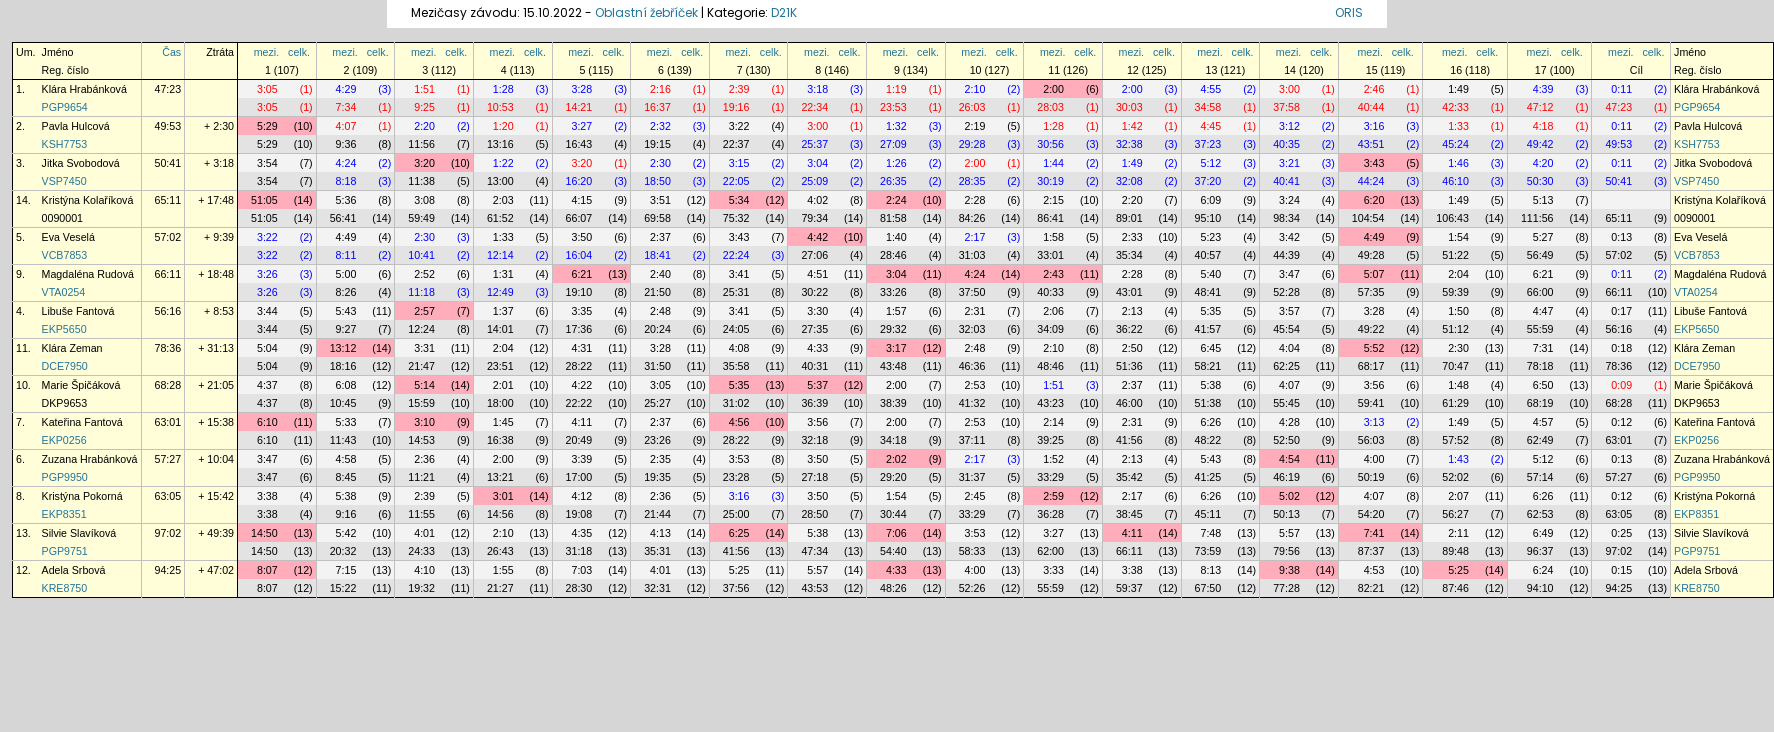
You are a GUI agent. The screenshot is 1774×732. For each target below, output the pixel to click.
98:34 (1286, 218)
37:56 (736, 588)
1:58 (1053, 237)
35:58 (736, 366)
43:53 (814, 588)
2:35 (660, 459)
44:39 (1286, 255)
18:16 (343, 366)
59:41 (1371, 403)
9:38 (1289, 570)
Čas (171, 52)
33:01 (1050, 255)
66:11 (168, 274)
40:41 (1286, 181)
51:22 (1455, 255)
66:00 (1540, 292)
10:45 (343, 403)
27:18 (814, 477)
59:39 (1455, 292)
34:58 (1208, 107)
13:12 (343, 348)
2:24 (896, 200)
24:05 (736, 329)
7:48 (1210, 533)
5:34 (739, 200)
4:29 (346, 89)
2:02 (896, 459)
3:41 (739, 274)
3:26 (267, 274)
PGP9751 (65, 551)
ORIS (1349, 12)
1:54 (1458, 237)
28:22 (579, 366)
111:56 (1537, 218)
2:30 (660, 163)
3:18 (817, 89)
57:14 (1540, 477)
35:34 (1129, 255)
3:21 (1289, 163)
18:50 (657, 181)
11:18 (421, 292)
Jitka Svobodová (81, 163)
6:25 (739, 533)
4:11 (581, 422)
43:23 (1050, 403)
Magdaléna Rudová (88, 274)
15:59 (421, 403)
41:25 (1208, 477)
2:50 (1132, 348)
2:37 (660, 237)
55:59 (1540, 329)
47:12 (1540, 107)
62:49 (1540, 440)
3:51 (660, 200)
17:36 (579, 329)
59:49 (421, 218)
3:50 (581, 237)
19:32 (421, 588)
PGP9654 (65, 107)
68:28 (168, 385)
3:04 (817, 163)
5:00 (346, 274)
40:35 (1286, 144)
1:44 (1053, 163)
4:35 (581, 533)
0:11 (1621, 89)
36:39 (814, 403)
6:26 (1210, 422)
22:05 (736, 181)
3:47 (1289, 274)
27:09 (893, 144)
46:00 (1129, 403)
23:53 (893, 107)
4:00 (1374, 459)
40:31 (814, 366)
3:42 (1289, 237)
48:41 (1208, 292)
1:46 (1458, 163)
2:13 (1132, 311)
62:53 (1540, 514)
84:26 (972, 218)
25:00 (736, 514)
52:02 (1455, 477)
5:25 (739, 570)
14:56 (500, 514)
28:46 (893, 255)
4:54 (1289, 459)
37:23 (1208, 144)
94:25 (168, 570)
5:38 (1210, 385)
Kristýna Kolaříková (88, 200)
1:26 (896, 163)
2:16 (660, 89)
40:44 (1371, 107)
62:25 (1286, 366)
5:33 (346, 422)
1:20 (503, 126)
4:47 (1543, 311)
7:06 (896, 533)
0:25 (1621, 533)
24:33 (421, 551)
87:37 (1371, 551)
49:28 (1371, 255)
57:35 (1371, 292)
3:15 (739, 163)
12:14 (500, 255)
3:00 (1289, 89)
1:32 (896, 126)
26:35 (893, 181)
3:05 (267, 89)
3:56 (1374, 385)
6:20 (1374, 200)
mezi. (266, 52)
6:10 (267, 422)
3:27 (581, 126)
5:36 (346, 200)
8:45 (346, 477)
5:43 (346, 311)
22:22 (579, 403)
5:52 (1374, 348)
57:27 (168, 459)
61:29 (1455, 403)
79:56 (1286, 551)
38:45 (1129, 514)
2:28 (975, 200)
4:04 (1289, 348)
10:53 (500, 107)
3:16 (1374, 126)
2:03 (503, 200)
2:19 (975, 126)
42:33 (1455, 107)
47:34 (814, 551)
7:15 (346, 570)
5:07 (1374, 274)
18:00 (500, 403)
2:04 (1458, 274)
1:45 (503, 422)
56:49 (1540, 255)
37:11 (972, 440)
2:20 (424, 126)
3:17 (896, 348)
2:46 (1374, 89)
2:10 (975, 89)
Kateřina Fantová (82, 422)
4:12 (581, 496)
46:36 (972, 366)
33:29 (1050, 477)
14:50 (264, 533)
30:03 (1129, 107)
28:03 (1050, 107)
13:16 (500, 144)
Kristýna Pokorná (82, 496)
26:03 (972, 107)
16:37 (657, 107)
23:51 (500, 366)
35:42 (1129, 477)
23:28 (736, 477)
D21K (784, 12)
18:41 (657, 255)
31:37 (972, 477)
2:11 (1458, 533)
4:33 (817, 348)
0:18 (1621, 348)
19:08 (579, 514)
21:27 (500, 588)
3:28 (581, 89)
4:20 (1543, 163)
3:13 (1374, 422)
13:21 (500, 477)
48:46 (1050, 366)
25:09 (814, 181)
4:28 (1289, 422)
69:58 (657, 218)
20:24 (657, 329)
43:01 (1129, 292)
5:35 (1210, 311)
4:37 (267, 385)
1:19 (896, 89)
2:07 (1458, 496)
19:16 (736, 107)
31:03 (972, 255)
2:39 (739, 89)
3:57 (1289, 311)
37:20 (1208, 181)
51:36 (1129, 366)
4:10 (424, 570)
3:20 (424, 163)
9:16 (346, 514)
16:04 (579, 255)
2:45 (975, 496)
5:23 (1210, 237)
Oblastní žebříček (646, 12)
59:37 (1129, 588)
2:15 (1053, 200)
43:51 (1371, 144)
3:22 (739, 126)
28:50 (814, 514)
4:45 (1210, 126)
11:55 (421, 514)
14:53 (421, 440)
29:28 (972, 144)
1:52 (1053, 459)
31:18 (579, 551)
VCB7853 (65, 255)
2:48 (660, 311)
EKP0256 (64, 440)
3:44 (267, 311)
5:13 (1543, 200)
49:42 (1540, 144)
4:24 (346, 163)
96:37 (1540, 551)
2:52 (424, 274)
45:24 (1455, 144)
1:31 (503, 274)
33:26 (893, 292)
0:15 (1621, 570)
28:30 (579, 588)
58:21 (1208, 366)
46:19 (1286, 477)
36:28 (1050, 514)
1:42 (1132, 126)
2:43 (1053, 274)
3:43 (1374, 163)
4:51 (817, 274)
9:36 (346, 144)
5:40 (1210, 274)
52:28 (1286, 292)
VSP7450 (64, 181)
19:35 (657, 477)
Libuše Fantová (78, 311)
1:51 (424, 89)
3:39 (581, 459)
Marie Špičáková (81, 385)
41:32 (972, 403)
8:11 (346, 255)
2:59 (1053, 496)
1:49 (1458, 89)
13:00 (500, 181)
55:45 (1286, 403)
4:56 (739, 422)
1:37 (503, 311)
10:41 (421, 255)
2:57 (424, 311)
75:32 (736, 218)
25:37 (814, 144)
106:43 (1452, 218)
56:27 (1455, 514)
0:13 (1621, 237)
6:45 (1210, 348)
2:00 (1053, 89)
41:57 (1208, 329)
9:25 (424, 107)
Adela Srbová (74, 570)
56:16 (168, 311)
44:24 (1371, 181)
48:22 (1208, 440)
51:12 (1455, 329)
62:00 (1050, 551)
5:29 (267, 126)
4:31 (581, 348)
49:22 (1371, 329)
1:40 (896, 237)
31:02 (736, 403)
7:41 (1374, 533)
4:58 (346, 459)
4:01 (424, 533)
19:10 (579, 292)
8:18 (346, 181)
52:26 (972, 588)
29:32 (893, 329)
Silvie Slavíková (79, 533)
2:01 (503, 385)
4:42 (817, 237)
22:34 (814, 107)
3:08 (424, 200)
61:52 (500, 218)
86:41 (1050, 218)
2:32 (660, 126)
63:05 (168, 496)
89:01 (1129, 218)
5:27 (1543, 237)
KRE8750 (65, 588)
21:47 (421, 366)
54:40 (893, 551)
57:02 (168, 237)
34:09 (1050, 329)
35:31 (657, 551)
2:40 (660, 274)
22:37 (736, 144)
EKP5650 (64, 329)
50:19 (1371, 477)
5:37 (817, 385)
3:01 (503, 496)
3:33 (1053, 570)
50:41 (168, 163)
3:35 (581, 311)
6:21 (581, 274)
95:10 (1208, 218)
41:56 (1129, 440)
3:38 (267, 496)
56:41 (343, 218)
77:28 (1286, 588)
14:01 (500, 329)
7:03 (581, 570)
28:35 (972, 181)
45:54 (1286, 329)
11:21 (421, 477)
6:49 (1543, 533)
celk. (299, 52)
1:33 (1458, 126)
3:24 (1289, 200)
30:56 (1050, 144)
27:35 (814, 329)
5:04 (267, 348)
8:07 (267, 570)
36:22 (1129, 329)
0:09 (1621, 385)
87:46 (1455, 588)
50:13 (1286, 514)
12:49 (500, 292)
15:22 (343, 588)
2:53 (975, 385)
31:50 (657, 366)
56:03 (1371, 440)
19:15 (657, 144)
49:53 (168, 126)
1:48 (1458, 385)
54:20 (1371, 514)
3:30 (817, 311)
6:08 (346, 385)
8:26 (346, 292)
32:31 (657, 588)
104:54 (1368, 218)
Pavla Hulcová (76, 126)
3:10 (424, 422)
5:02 (1289, 496)
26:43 (500, 551)
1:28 (503, 89)
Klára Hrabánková (84, 89)
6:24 (1543, 570)
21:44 (657, 514)
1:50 (1458, 311)
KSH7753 (65, 144)
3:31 (424, 348)
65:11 (168, 200)
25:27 (657, 403)
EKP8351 (64, 514)
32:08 (1129, 181)
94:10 (1540, 588)
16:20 (579, 181)
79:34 (814, 218)
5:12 (1210, 163)
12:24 (421, 329)
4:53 (1374, 570)
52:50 (1286, 440)
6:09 (1210, 200)
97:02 (168, 533)
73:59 (1208, 551)
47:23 (168, 89)
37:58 (1286, 107)
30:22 (814, 292)
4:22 (581, 385)
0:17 (1621, 311)
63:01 (168, 422)
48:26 (893, 588)
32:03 (972, 329)
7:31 (1543, 348)
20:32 (343, 551)
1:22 (503, 163)
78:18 (1540, 366)
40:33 (1050, 292)
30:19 (1050, 181)
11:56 (421, 144)
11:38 (421, 181)
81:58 (893, 218)
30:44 (893, 514)
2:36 (424, 459)
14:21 (579, 107)
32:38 (1129, 144)
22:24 (736, 255)
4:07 (346, 126)
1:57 (896, 311)
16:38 (500, 440)
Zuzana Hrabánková (90, 459)
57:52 (1455, 440)
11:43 (343, 440)
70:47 (1455, 366)
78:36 (168, 348)
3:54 (267, 163)
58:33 (972, 551)
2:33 (1132, 237)
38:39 (893, 403)
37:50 (972, 292)
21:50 (657, 292)
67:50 (1208, 588)
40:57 (1208, 255)
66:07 (579, 218)
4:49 (346, 237)
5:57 (1289, 533)
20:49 (579, 440)
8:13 (1210, 570)
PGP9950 (65, 477)
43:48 (893, 366)
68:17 (1371, 366)
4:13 (660, 533)
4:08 (739, 348)
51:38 (1208, 403)
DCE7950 (65, 366)
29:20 (893, 477)
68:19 (1540, 403)
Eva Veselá (68, 237)
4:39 (1543, 89)
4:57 (1543, 422)
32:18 (814, 440)
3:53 (739, 459)
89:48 (1455, 551)
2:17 (975, 237)
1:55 (503, 570)
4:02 (817, 200)
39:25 (1050, 440)
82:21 (1371, 588)
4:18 (1543, 126)
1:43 (1458, 459)
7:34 (346, 107)
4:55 (1210, 89)
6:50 (1543, 385)
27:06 (814, 255)
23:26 (657, 440)
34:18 (893, 440)
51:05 (264, 200)
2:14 (1053, 422)
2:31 (975, 311)
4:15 (581, 200)
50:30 (1540, 181)
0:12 (1621, 422)
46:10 (1455, 181)
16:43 (579, 144)
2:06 (1053, 311)
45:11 (1208, 514)
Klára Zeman (72, 348)
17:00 (579, 477)
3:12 (1289, 126)
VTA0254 (64, 292)
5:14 (424, 385)
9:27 (346, 329)
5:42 (346, 533)
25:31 (736, 292)
